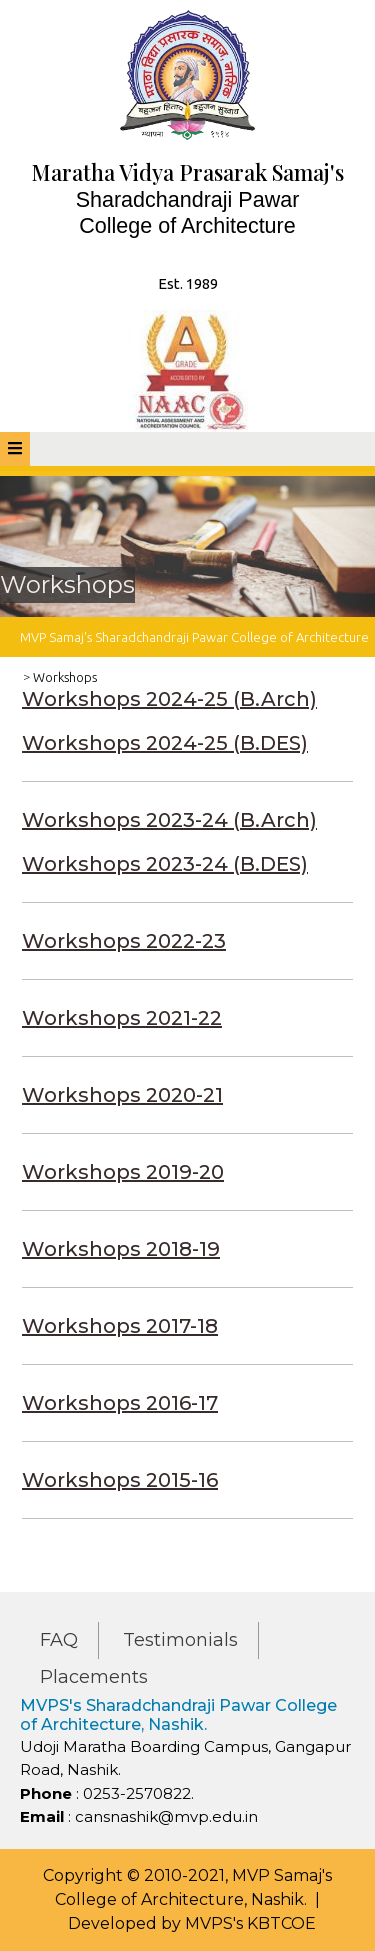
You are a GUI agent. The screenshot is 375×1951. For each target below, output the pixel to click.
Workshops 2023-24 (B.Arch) (169, 820)
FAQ (59, 1640)
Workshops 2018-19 (121, 1249)
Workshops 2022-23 (124, 941)
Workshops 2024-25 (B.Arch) (169, 699)
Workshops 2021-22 (122, 1018)
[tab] (15, 449)
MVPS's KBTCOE (250, 1923)
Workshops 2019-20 (123, 1172)
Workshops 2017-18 (120, 1326)
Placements (94, 1677)
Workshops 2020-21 (122, 1095)
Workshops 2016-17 (120, 1403)
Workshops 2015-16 (120, 1480)
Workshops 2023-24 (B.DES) (165, 864)
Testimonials (180, 1640)
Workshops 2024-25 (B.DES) (165, 743)
